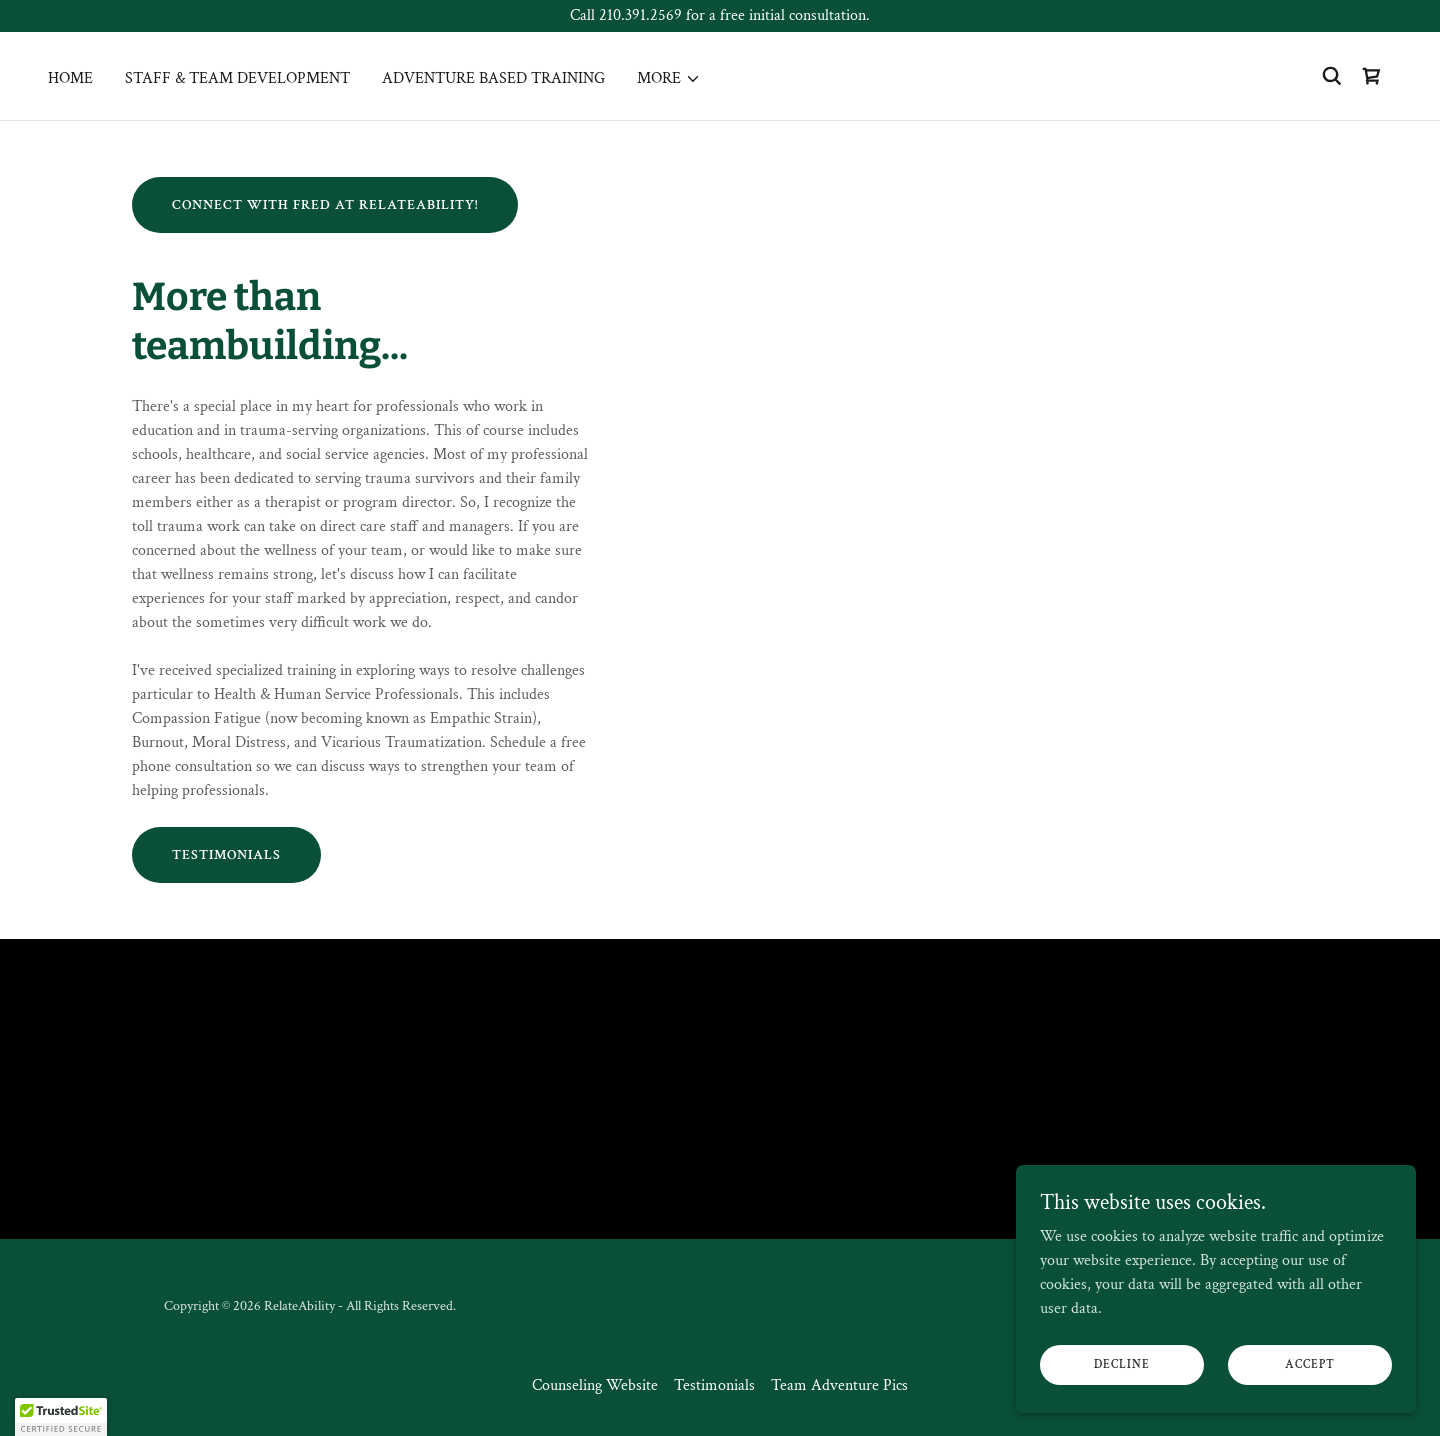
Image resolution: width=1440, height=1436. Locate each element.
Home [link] (70, 78)
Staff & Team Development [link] (237, 78)
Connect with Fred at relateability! (325, 205)
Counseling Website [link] (595, 1385)
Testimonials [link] (714, 1385)
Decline (1122, 1364)
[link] (1372, 76)
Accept (1310, 1364)
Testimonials (226, 855)
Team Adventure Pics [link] (839, 1385)
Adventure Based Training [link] (493, 78)
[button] (669, 79)
